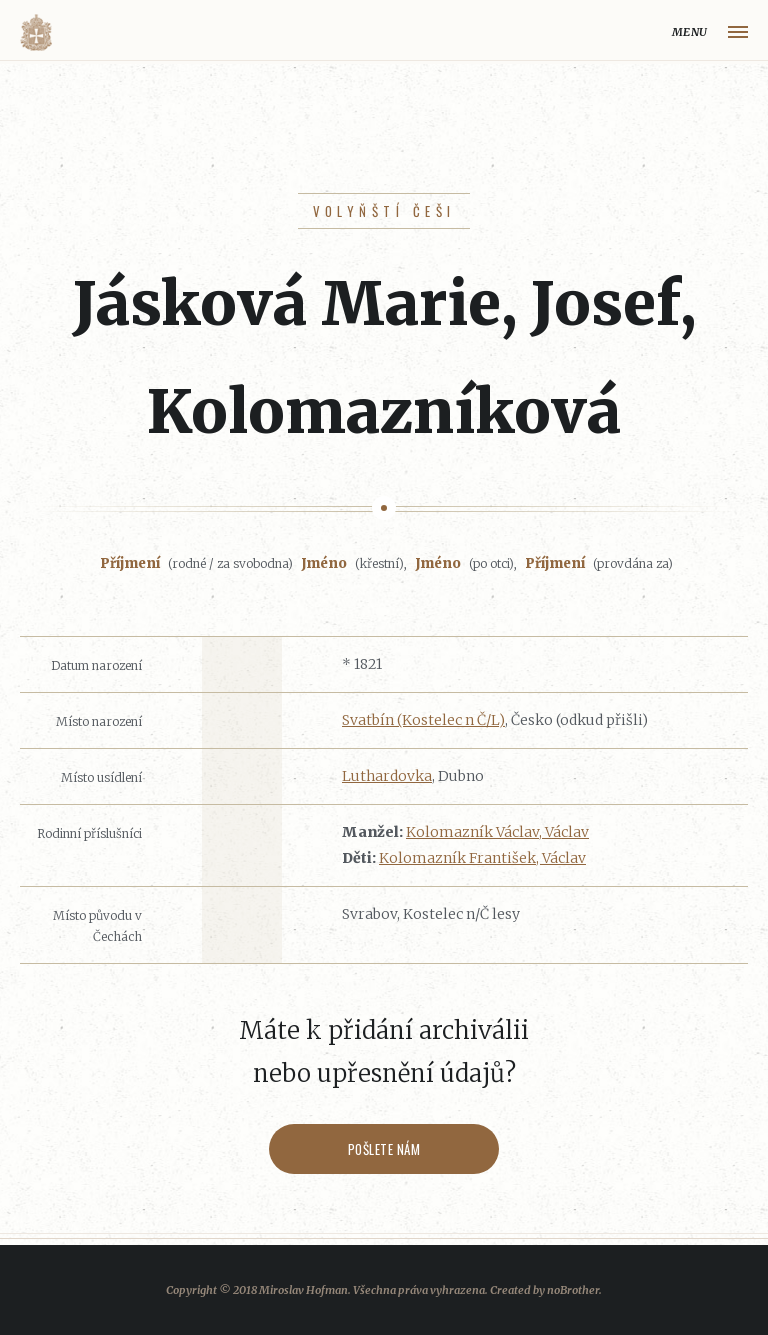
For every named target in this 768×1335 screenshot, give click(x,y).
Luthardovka (387, 776)
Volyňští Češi (384, 211)
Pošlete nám (384, 1149)
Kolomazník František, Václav (482, 858)
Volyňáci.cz (36, 32)
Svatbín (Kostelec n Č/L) (423, 720)
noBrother (573, 1290)
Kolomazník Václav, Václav (497, 832)
